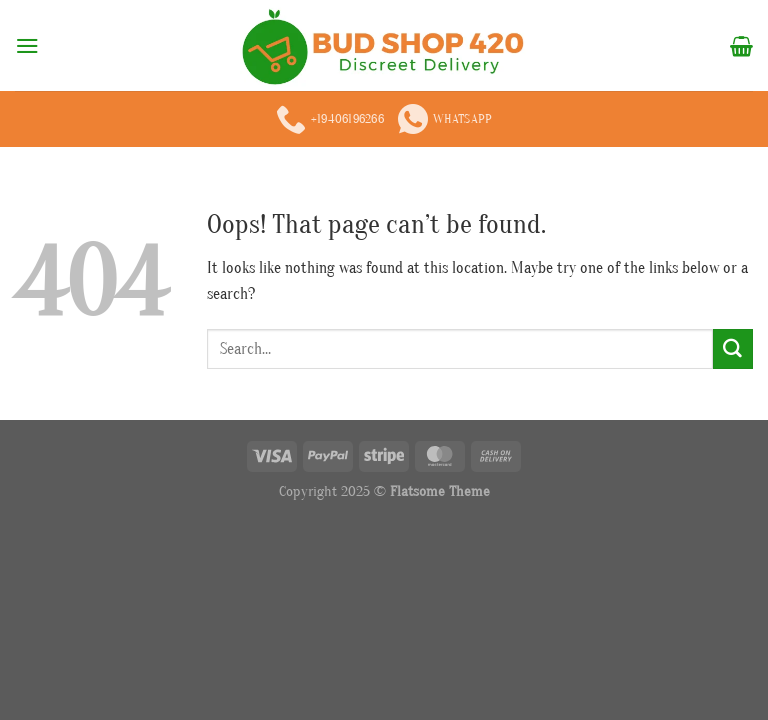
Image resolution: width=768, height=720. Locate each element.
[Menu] (27, 45)
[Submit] (733, 349)
